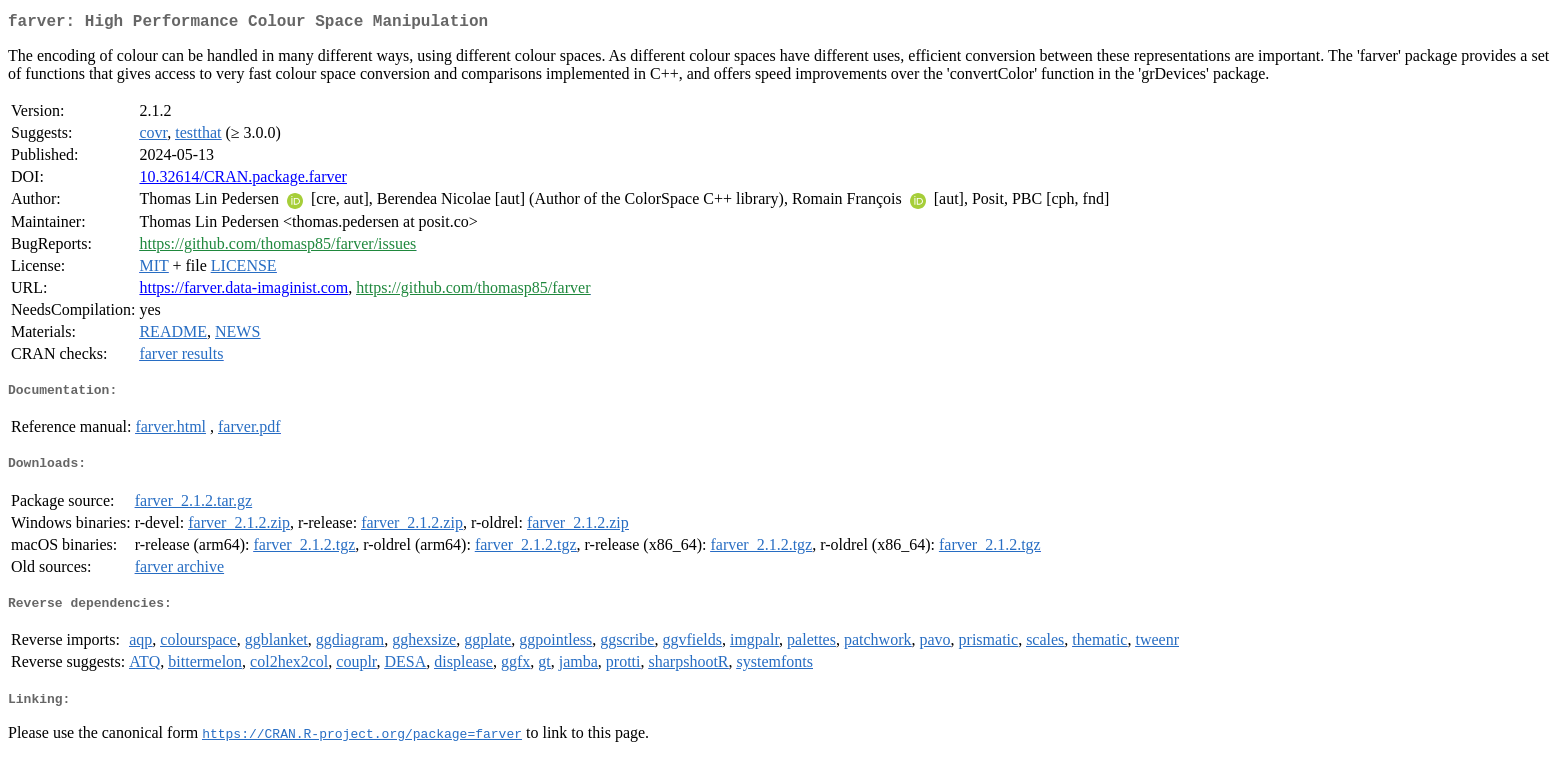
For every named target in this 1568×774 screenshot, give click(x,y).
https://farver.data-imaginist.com (243, 291)
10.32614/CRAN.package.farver (243, 180)
